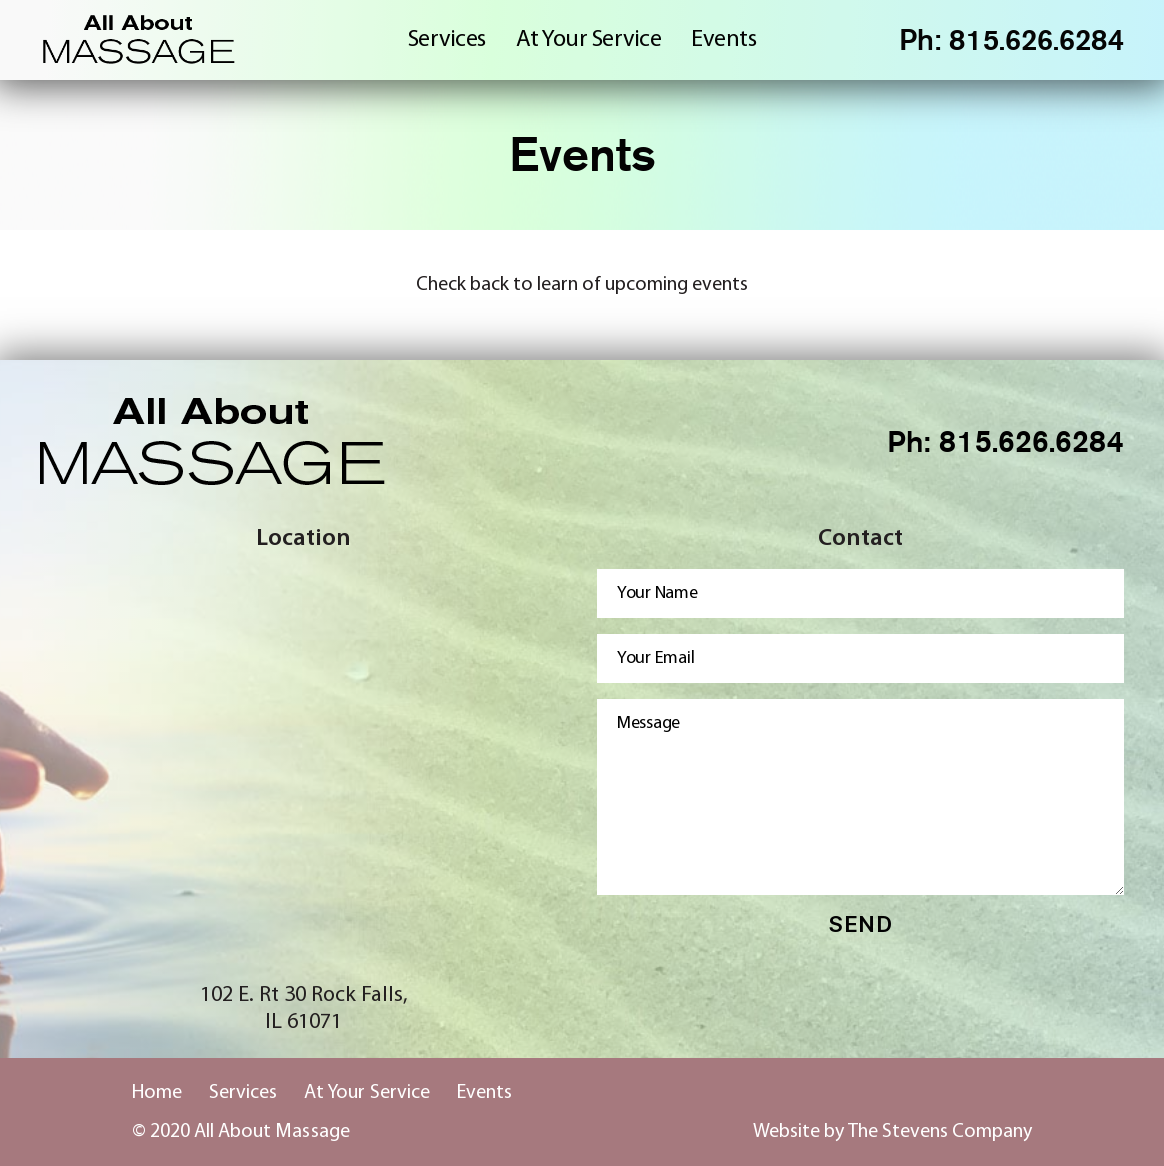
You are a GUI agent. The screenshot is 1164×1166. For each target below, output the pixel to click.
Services (447, 40)
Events (723, 40)
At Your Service (589, 40)
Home (157, 1093)
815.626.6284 (1032, 40)
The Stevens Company (940, 1132)
